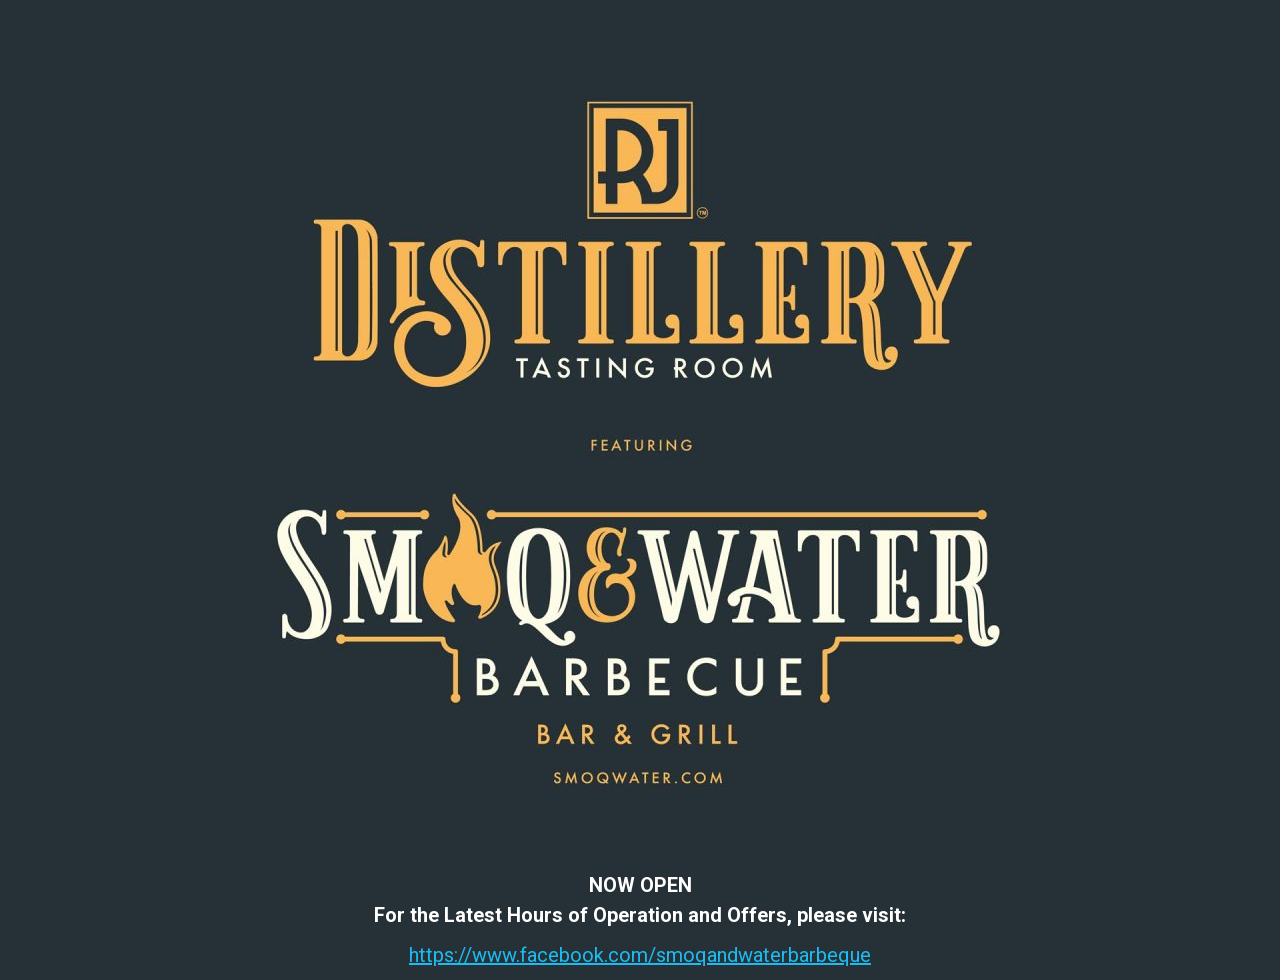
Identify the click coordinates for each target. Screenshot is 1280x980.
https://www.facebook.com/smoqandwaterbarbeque (640, 955)
